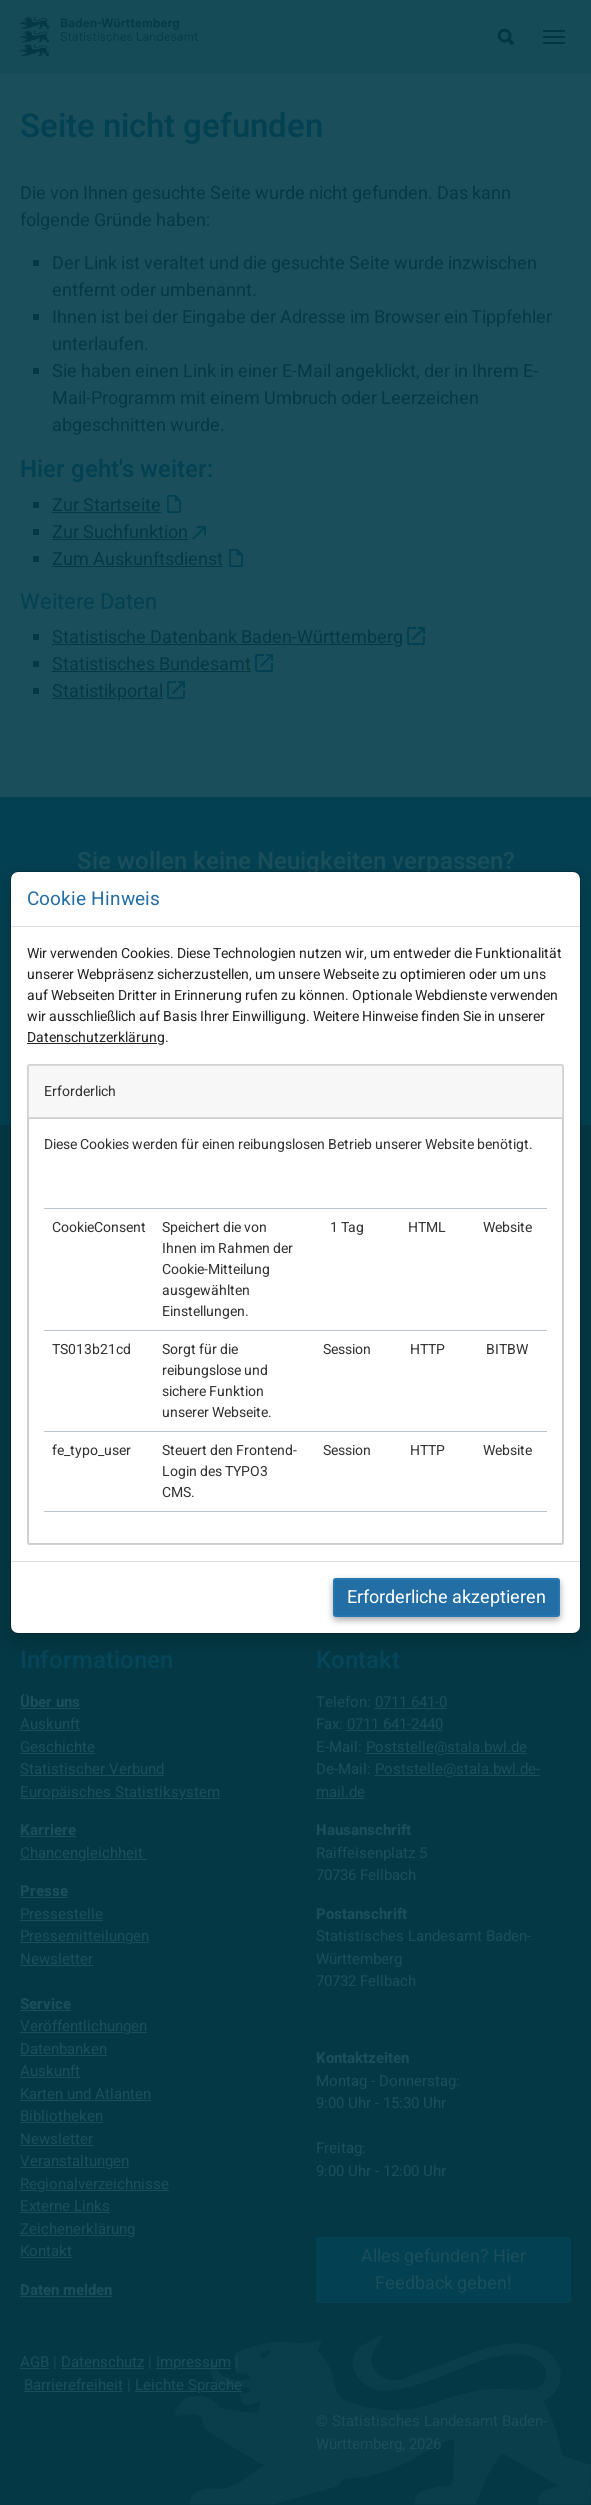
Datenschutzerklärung (96, 1037)
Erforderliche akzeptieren (446, 1597)
